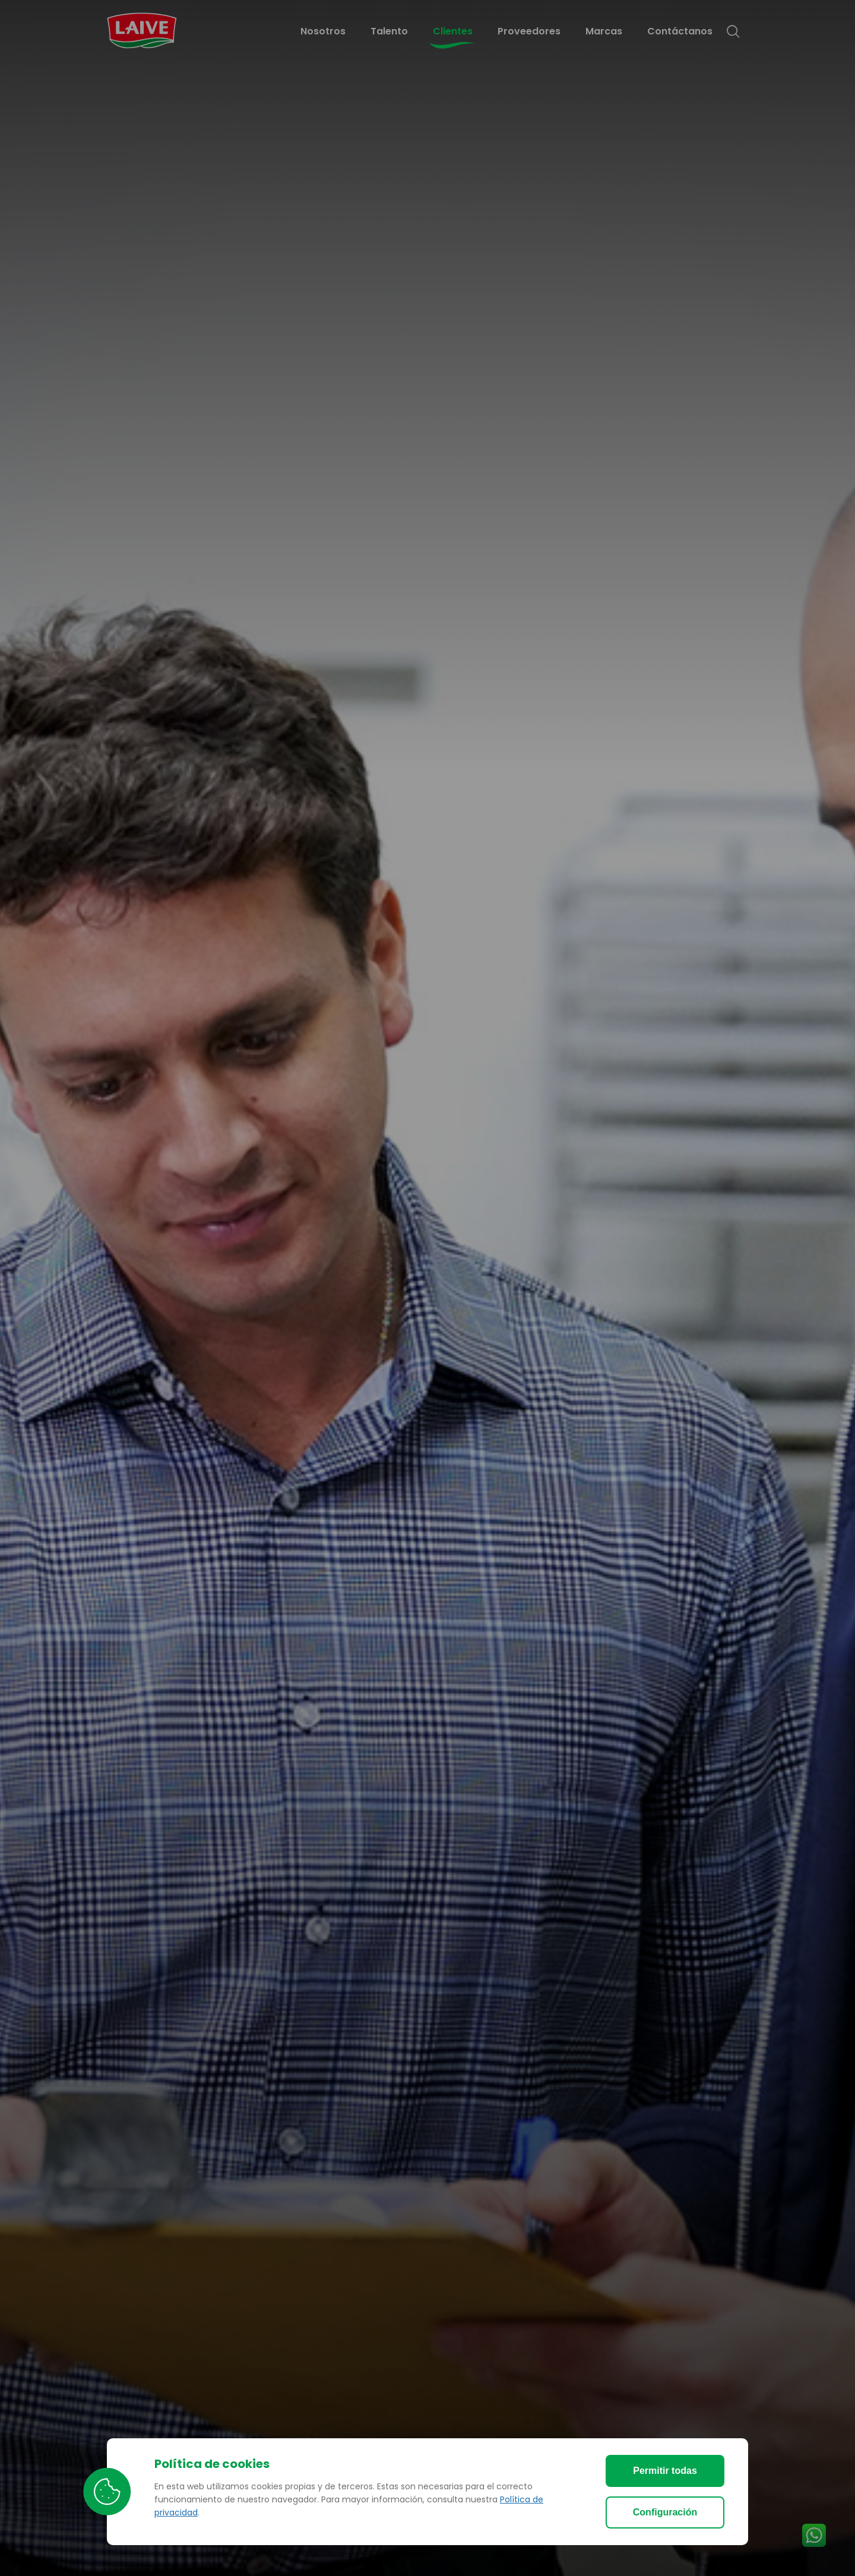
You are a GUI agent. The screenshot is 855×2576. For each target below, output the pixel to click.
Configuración (665, 2512)
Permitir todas (665, 2471)
